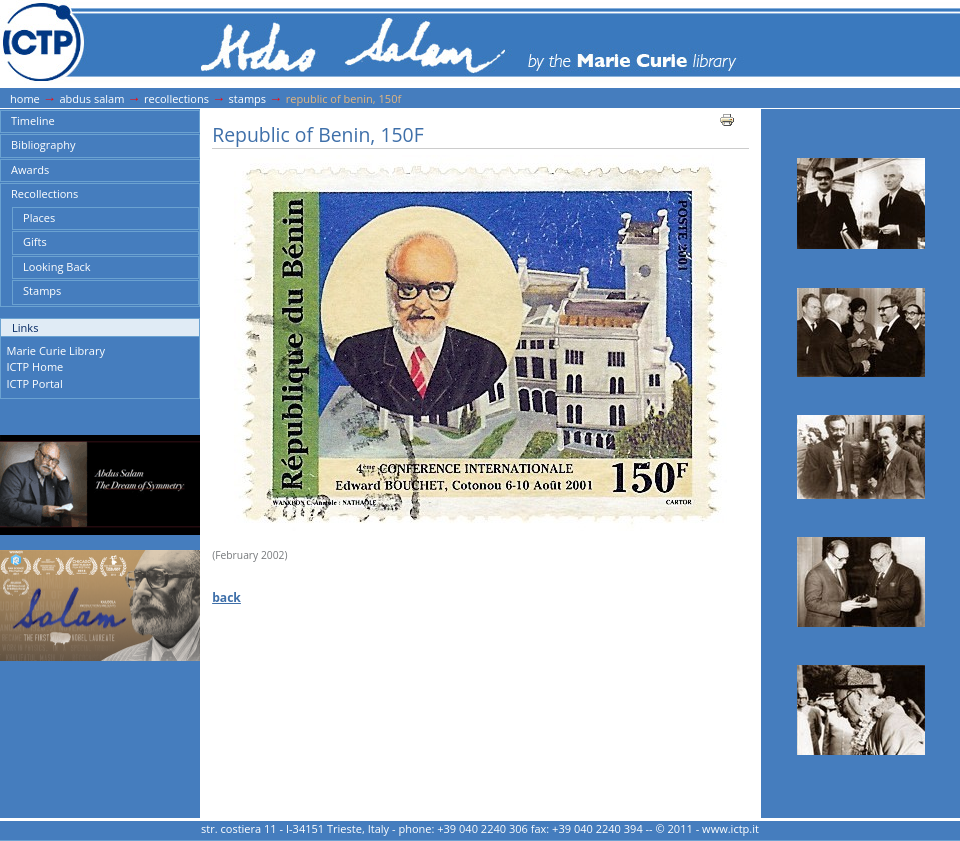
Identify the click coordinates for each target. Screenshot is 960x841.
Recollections (176, 98)
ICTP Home (35, 366)
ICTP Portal (35, 383)
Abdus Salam (91, 98)
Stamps (248, 98)
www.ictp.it (730, 828)
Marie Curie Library (56, 350)
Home (25, 98)
